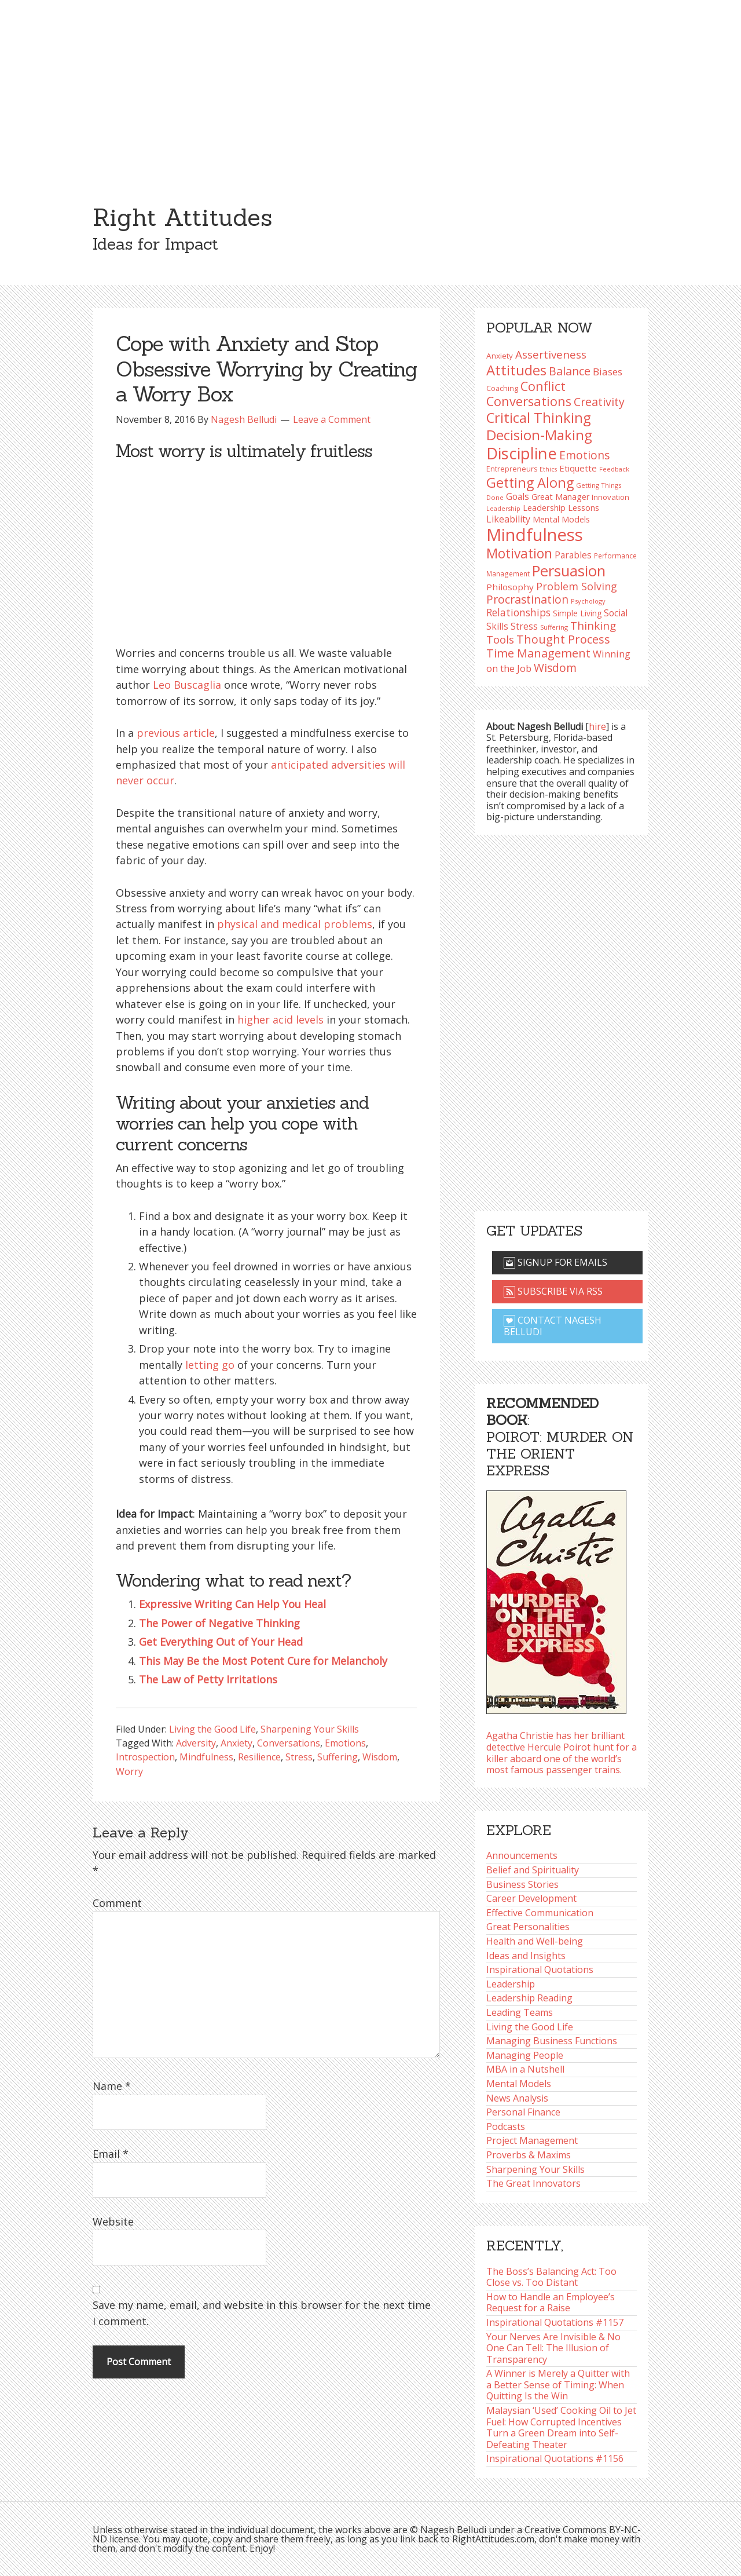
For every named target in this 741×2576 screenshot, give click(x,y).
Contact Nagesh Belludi (552, 1326)
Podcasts (505, 2126)
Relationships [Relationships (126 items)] (518, 612)
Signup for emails (555, 1262)
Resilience (259, 1757)
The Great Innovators (533, 2183)
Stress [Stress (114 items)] (524, 626)
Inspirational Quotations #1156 (554, 2458)
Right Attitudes (182, 217)
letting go (209, 1365)
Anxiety (236, 1743)
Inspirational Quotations (539, 1969)
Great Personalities (528, 1926)
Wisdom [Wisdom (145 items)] (555, 667)
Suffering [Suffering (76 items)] (554, 627)
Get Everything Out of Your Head (221, 1642)
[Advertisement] (370, 87)
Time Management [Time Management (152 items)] (538, 653)
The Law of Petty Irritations (208, 1679)
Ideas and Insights (526, 1955)
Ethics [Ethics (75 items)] (548, 469)
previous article (176, 733)
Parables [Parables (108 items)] (573, 555)
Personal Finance (523, 2112)
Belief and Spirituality (532, 1870)
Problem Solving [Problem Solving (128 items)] (576, 586)
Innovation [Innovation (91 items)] (610, 497)
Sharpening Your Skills (310, 1729)
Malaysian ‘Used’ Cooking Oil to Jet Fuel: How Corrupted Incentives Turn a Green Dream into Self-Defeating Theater (561, 2427)
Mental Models (518, 2083)
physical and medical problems (294, 924)
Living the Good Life (212, 1729)
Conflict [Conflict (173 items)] (543, 386)
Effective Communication (539, 1912)
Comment (117, 1903)
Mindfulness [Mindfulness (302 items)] (534, 534)
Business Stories (522, 1884)
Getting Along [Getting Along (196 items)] (530, 482)
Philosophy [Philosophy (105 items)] (510, 587)
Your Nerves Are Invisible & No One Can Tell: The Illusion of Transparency (553, 2348)
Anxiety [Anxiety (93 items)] (499, 355)
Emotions (345, 1743)
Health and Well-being (534, 1941)
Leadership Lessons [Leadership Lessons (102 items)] (561, 507)
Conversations (288, 1743)
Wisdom (379, 1757)
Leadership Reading (529, 1998)
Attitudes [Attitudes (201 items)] (516, 369)
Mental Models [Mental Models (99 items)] (561, 519)
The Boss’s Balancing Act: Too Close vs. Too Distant (551, 2277)
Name (112, 2086)
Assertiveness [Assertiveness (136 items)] (550, 354)
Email (111, 2154)
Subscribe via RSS (553, 1291)
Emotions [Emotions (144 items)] (584, 455)
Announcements (521, 1855)
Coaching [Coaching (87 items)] (502, 388)
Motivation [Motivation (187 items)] (519, 553)
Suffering (337, 1757)
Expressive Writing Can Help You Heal (232, 1604)
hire (597, 726)
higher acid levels (280, 1019)
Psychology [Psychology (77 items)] (588, 601)
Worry (129, 1771)
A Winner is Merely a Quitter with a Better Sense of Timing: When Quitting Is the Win (558, 2384)
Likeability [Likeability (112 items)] (508, 519)
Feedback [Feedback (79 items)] (614, 469)
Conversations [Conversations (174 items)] (528, 401)
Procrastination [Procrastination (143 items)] (527, 599)
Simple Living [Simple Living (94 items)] (577, 613)
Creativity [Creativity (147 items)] (599, 402)
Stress (299, 1757)
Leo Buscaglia (187, 685)
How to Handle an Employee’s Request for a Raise (550, 2302)
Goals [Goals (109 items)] (517, 496)
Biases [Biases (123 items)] (607, 371)
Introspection (145, 1757)
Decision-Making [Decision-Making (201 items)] (539, 434)
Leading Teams (519, 2012)
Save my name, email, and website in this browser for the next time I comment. (262, 2312)
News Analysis (517, 2098)
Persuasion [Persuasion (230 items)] (569, 571)
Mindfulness (206, 1757)
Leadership (510, 1984)
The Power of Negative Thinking (219, 1623)
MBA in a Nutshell (525, 2069)
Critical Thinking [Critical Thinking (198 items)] (538, 417)
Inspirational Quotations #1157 (554, 2322)
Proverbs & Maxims (528, 2155)
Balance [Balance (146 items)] (569, 371)
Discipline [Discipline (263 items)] (521, 453)
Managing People (524, 2055)
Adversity (196, 1743)
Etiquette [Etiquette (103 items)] (578, 468)
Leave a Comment (331, 419)
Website (113, 2221)
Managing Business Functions (551, 2040)
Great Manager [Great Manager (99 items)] (560, 496)
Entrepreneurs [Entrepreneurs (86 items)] (511, 469)
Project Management (532, 2140)
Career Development (531, 1898)
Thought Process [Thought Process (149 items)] (563, 639)
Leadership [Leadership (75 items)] (503, 509)
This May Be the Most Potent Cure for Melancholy (263, 1661)
